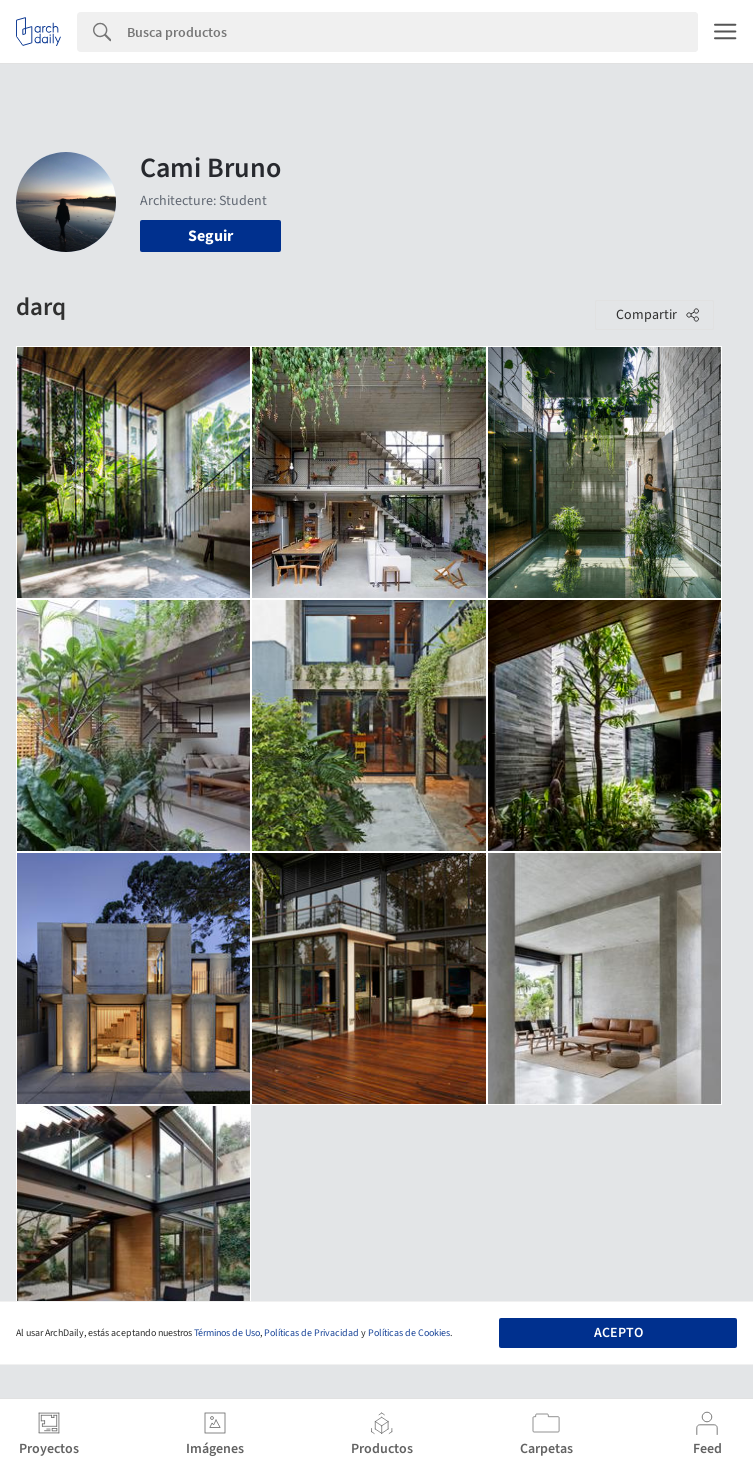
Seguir (210, 236)
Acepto (618, 1333)
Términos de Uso (227, 1333)
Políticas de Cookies (409, 1333)
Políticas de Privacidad (311, 1333)
